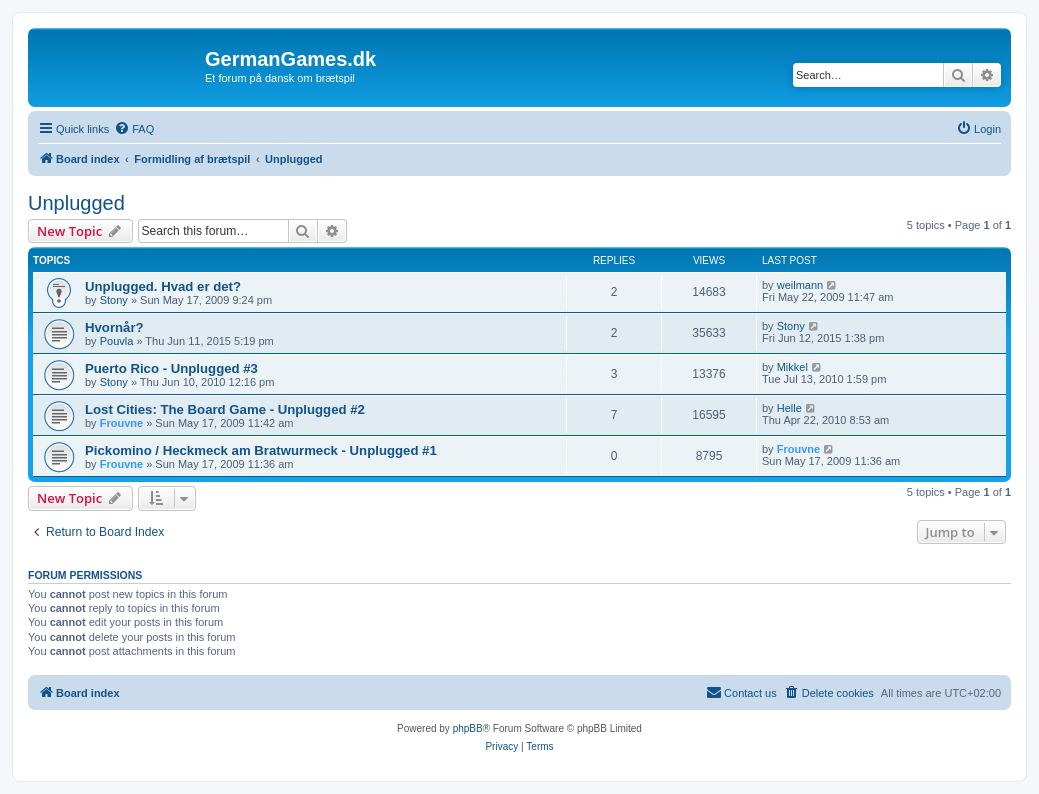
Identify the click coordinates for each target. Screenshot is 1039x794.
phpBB (468, 728)
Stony (114, 300)
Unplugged (76, 203)
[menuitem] (134, 129)
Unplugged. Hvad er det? (163, 286)
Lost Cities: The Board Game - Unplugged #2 (225, 409)
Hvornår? (114, 327)
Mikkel (792, 367)
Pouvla (117, 341)
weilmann (800, 285)
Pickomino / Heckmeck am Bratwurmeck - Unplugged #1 (261, 450)
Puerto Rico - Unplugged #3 (171, 368)
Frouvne (121, 423)
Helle (789, 408)
